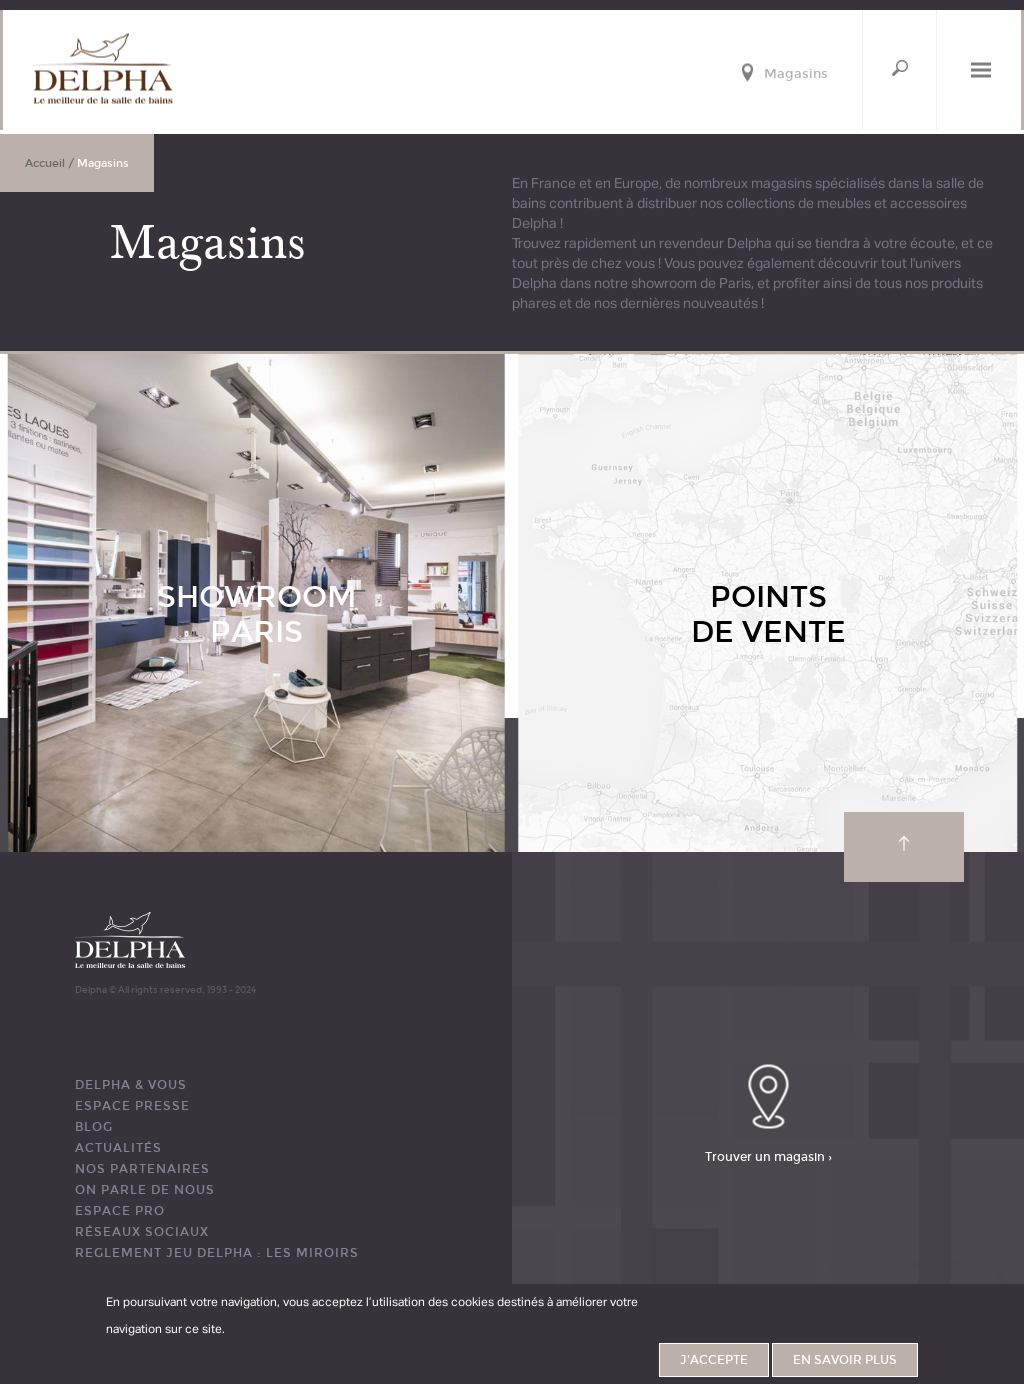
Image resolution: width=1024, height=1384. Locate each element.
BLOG (94, 1127)
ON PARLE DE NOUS (145, 1190)
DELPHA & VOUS (131, 1085)
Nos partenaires (142, 1169)
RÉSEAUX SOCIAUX (142, 1232)
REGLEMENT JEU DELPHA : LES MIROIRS (217, 1253)
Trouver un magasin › (768, 1157)
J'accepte (714, 1364)
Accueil (45, 163)
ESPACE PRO (120, 1211)
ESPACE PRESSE (132, 1106)
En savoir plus (845, 1364)
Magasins (796, 74)
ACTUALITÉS (118, 1148)
